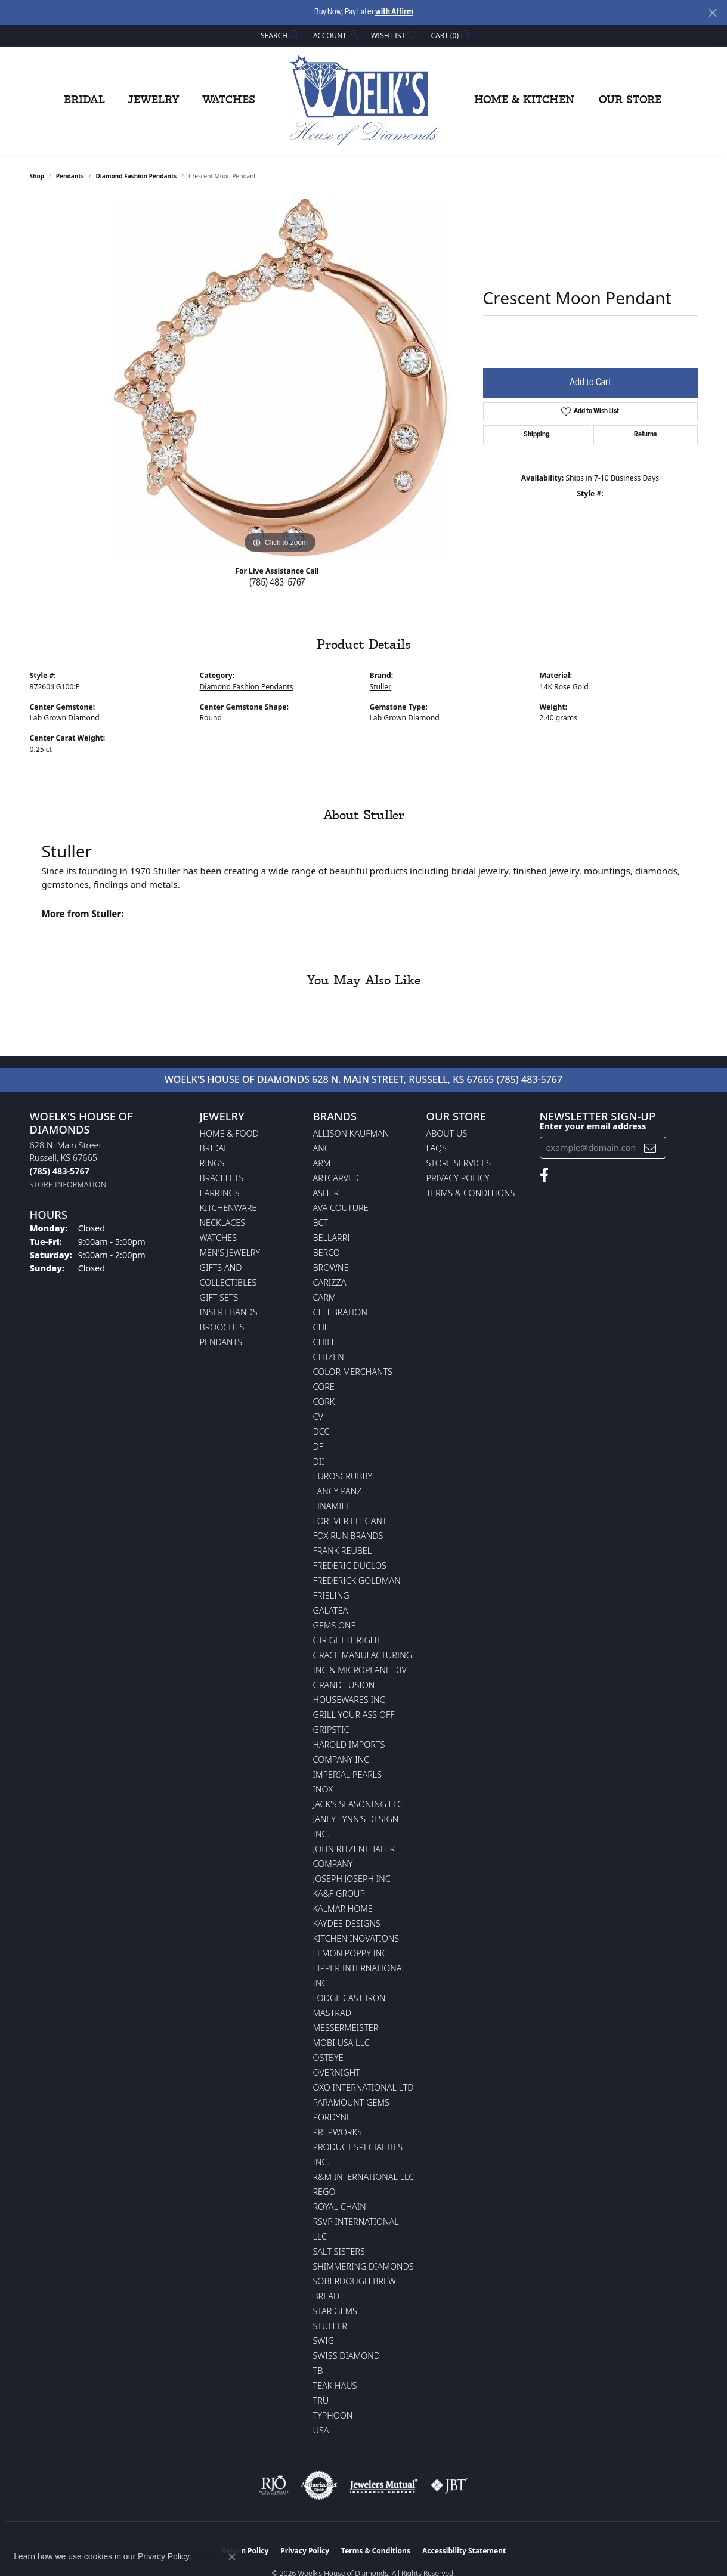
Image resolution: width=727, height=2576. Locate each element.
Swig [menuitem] (324, 2340)
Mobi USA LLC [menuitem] (341, 2042)
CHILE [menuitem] (324, 1342)
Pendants (70, 176)
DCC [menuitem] (321, 1431)
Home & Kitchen (524, 100)
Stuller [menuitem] (330, 2326)
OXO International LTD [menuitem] (363, 2087)
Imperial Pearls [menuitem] (347, 1774)
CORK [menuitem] (324, 1401)
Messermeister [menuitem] (346, 2027)
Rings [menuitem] (212, 1163)
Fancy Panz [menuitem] (337, 1491)
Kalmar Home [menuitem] (343, 1908)
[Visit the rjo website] (274, 2485)
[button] (278, 35)
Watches (228, 100)
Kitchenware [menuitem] (228, 1207)
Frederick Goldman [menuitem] (357, 1580)
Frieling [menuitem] (331, 1595)
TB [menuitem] (318, 2370)
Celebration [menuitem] (340, 1312)
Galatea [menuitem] (330, 1610)
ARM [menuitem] (322, 1163)
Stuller (381, 687)
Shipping (536, 434)
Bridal (84, 100)
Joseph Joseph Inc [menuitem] (352, 1878)
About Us (447, 1133)
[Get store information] (68, 1184)
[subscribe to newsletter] (650, 1147)
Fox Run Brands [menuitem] (348, 1535)
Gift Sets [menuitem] (219, 1297)
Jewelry (154, 100)
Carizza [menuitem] (330, 1282)
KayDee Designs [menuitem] (346, 1923)
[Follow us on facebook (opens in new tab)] (544, 1175)
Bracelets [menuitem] (222, 1178)
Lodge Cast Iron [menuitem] (349, 1998)
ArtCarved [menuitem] (336, 1178)
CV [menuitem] (318, 1416)
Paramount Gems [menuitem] (351, 2102)
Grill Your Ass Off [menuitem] (354, 1714)
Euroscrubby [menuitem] (343, 1476)
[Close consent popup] (232, 2556)
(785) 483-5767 (277, 583)
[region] (280, 377)
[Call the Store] (59, 1170)
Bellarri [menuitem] (331, 1237)
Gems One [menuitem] (334, 1625)
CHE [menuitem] (321, 1327)
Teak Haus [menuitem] (335, 2385)
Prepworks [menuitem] (337, 2132)
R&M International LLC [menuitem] (363, 2176)
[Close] (712, 12)
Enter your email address (593, 1126)
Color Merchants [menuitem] (352, 1371)
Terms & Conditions (470, 1193)
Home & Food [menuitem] (229, 1133)
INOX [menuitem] (323, 1789)
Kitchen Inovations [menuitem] (356, 1938)
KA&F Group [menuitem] (339, 1893)
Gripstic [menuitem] (331, 1729)
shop (37, 176)
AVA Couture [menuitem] (341, 1207)
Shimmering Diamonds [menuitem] (363, 2266)
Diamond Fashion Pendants (136, 176)
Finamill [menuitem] (332, 1506)
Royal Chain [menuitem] (339, 2206)
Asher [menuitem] (326, 1193)
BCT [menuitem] (321, 1222)
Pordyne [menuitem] (332, 2117)
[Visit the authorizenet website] (319, 2485)
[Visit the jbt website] (449, 2485)
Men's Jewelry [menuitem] (230, 1252)
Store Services (458, 1163)
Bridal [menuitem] (214, 1148)
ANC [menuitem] (321, 1148)
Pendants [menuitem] (221, 1342)
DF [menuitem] (318, 1446)
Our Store (630, 100)
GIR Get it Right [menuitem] (347, 1640)
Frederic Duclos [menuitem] (349, 1565)
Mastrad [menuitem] (332, 2012)
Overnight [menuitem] (336, 2072)
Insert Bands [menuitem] (229, 1312)
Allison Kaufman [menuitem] (351, 1133)
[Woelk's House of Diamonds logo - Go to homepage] (363, 100)
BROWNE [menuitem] (331, 1267)
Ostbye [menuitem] (328, 2057)
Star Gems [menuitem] (335, 2311)
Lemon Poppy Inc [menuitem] (350, 1953)
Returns (645, 434)
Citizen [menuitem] (328, 1357)
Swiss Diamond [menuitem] (346, 2355)
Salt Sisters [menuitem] (339, 2251)
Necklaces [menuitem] (223, 1222)
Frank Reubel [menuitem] (342, 1550)
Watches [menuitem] (218, 1237)
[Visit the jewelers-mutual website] (383, 2485)
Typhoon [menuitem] (333, 2415)
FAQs (436, 1148)
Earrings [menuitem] (220, 1193)
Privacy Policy (458, 1178)
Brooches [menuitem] (222, 1327)
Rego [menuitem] (324, 2191)
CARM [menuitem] (324, 1297)
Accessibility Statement (464, 2551)
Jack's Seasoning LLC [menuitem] (358, 1804)
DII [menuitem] (318, 1461)
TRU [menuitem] (321, 2400)
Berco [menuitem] (326, 1252)
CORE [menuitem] (324, 1386)
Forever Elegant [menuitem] (350, 1521)
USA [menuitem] (321, 2430)
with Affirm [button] (394, 12)
